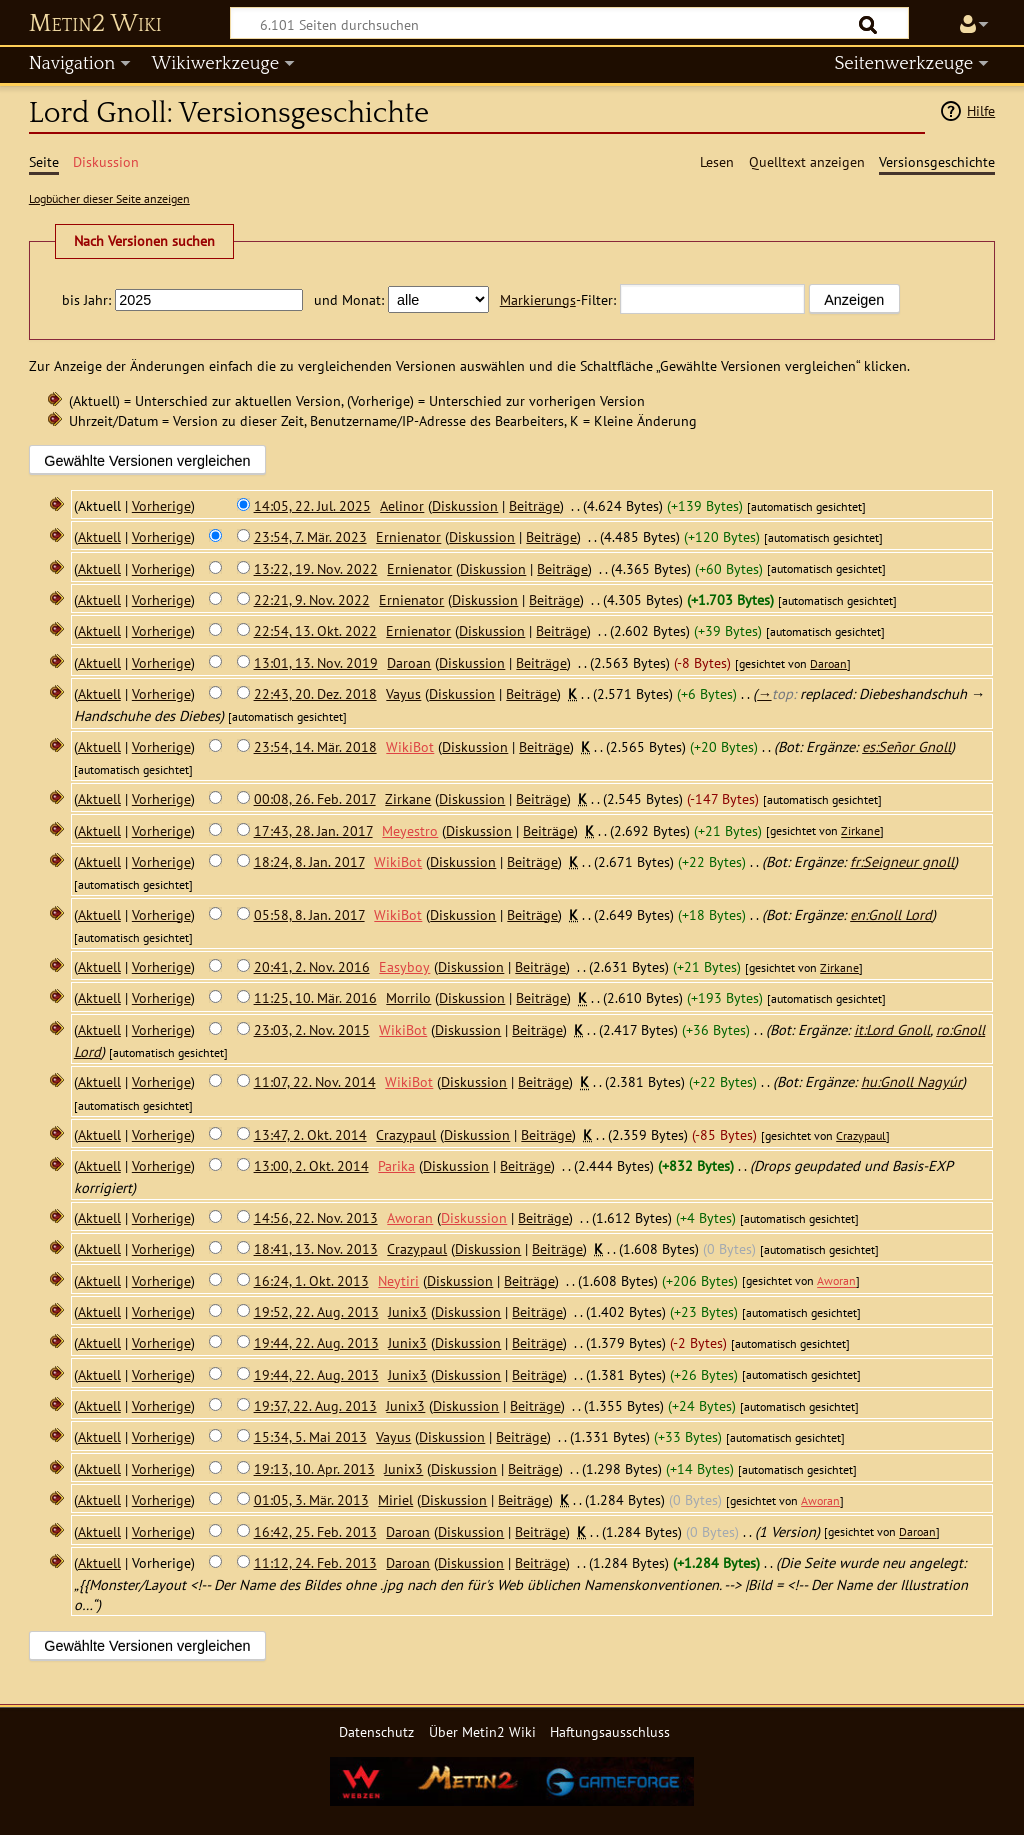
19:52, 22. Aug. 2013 (316, 1311)
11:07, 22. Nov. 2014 (315, 1081)
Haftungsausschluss (610, 1731)
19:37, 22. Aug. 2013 (315, 1405)
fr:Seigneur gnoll (902, 861)
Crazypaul (861, 1135)
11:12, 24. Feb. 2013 (315, 1562)
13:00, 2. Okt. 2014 (311, 1165)
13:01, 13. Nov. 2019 (316, 662)
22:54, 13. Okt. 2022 (315, 630)
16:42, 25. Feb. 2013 (315, 1531)
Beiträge (534, 505)
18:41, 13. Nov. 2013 (316, 1248)
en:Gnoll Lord (891, 914)
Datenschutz (376, 1731)
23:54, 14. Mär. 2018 (315, 746)
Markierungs (538, 299)
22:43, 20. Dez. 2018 (315, 693)
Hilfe (981, 110)
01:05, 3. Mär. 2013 (311, 1499)
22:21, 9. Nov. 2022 (312, 599)
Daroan (828, 663)
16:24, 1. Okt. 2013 (311, 1280)
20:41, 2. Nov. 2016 (312, 966)
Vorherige (161, 505)
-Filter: (558, 299)
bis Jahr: (86, 299)
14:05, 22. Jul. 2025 (312, 505)
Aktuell (99, 536)
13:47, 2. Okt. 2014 (310, 1134)
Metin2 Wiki (95, 24)
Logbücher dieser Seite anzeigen (109, 198)
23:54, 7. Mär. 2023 (310, 536)
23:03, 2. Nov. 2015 (312, 1029)
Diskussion (465, 505)
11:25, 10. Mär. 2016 (315, 997)
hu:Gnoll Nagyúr (911, 1081)
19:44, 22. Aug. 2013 (316, 1342)
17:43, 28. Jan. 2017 (313, 830)
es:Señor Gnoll (906, 746)
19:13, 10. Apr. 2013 (314, 1468)
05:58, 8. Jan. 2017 (309, 914)
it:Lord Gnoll (892, 1029)
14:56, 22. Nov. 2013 (316, 1217)
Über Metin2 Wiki (482, 1731)
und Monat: (349, 299)
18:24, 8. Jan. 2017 (309, 861)
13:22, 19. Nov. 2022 (316, 568)
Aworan (836, 1281)
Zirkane (860, 831)
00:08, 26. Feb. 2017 (315, 798)
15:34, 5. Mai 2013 (310, 1436)
